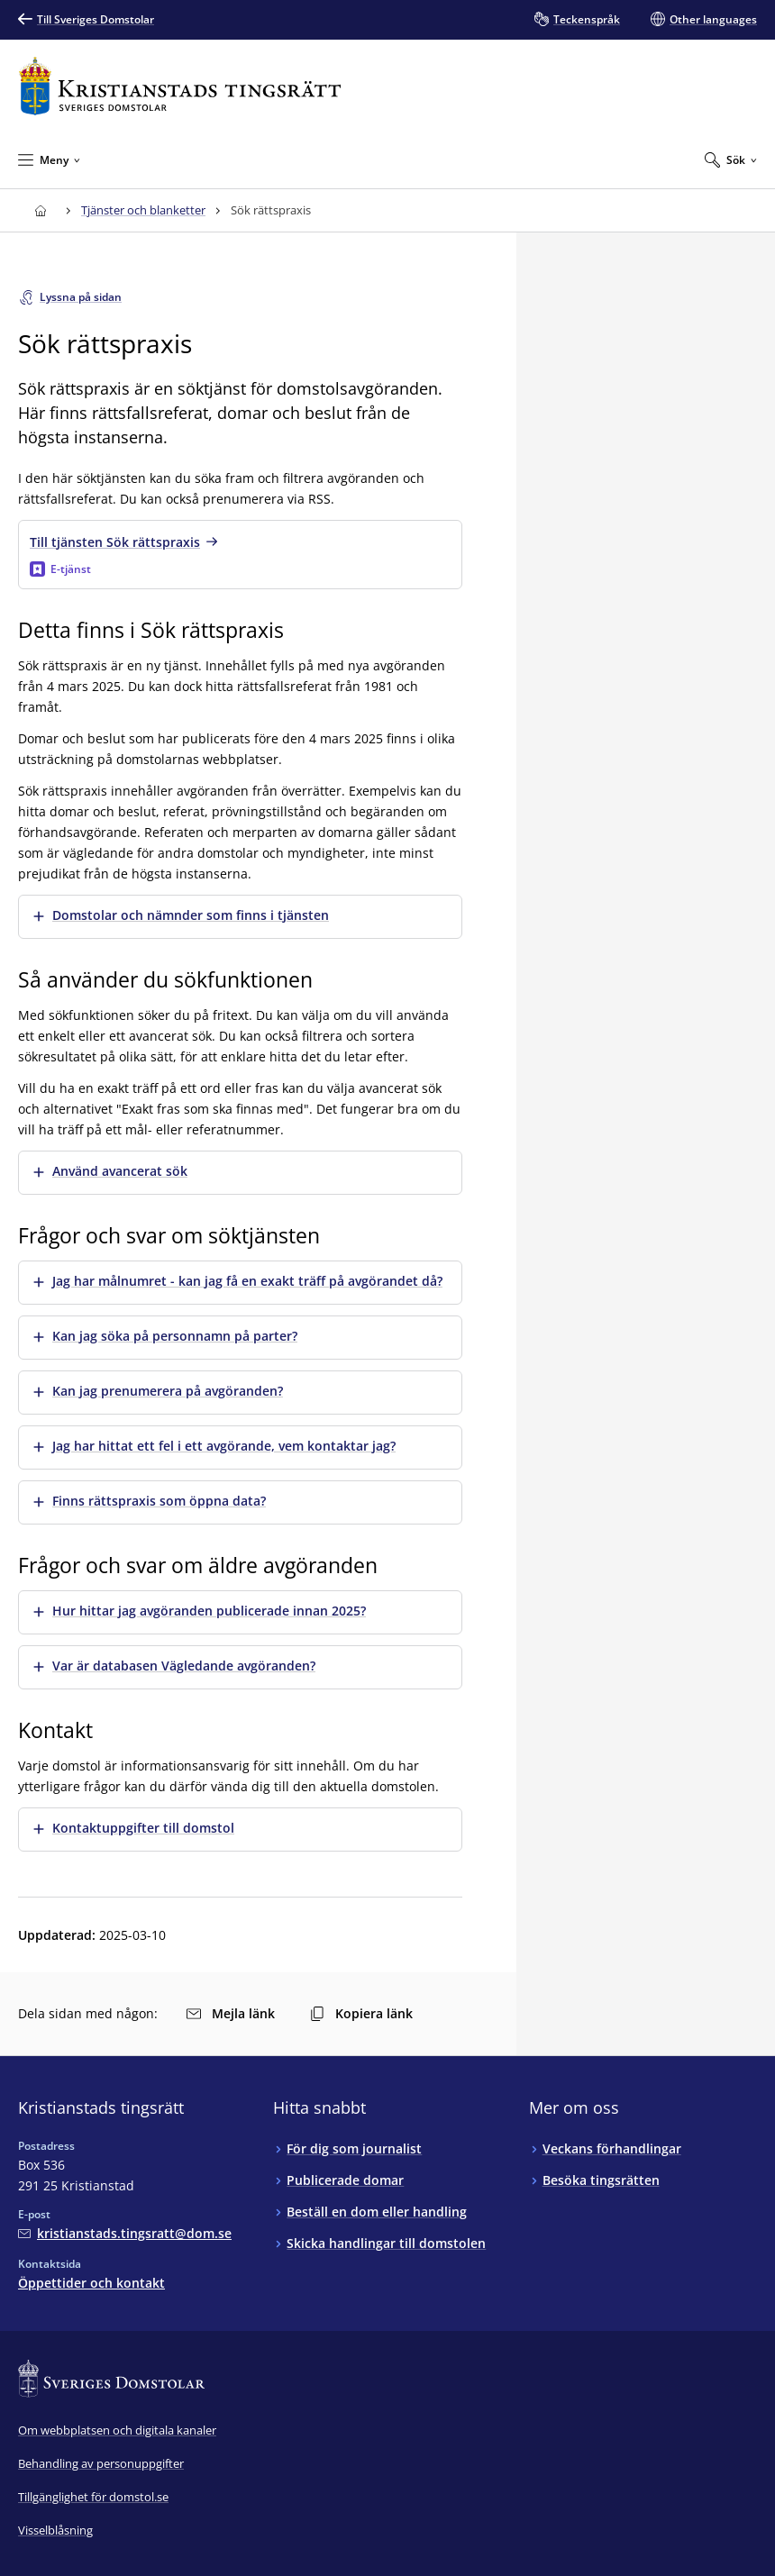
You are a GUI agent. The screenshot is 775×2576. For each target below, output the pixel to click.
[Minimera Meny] (49, 159)
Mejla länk (231, 2013)
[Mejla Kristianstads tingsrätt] (125, 2233)
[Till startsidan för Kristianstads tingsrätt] (180, 86)
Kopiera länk (361, 2013)
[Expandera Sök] (731, 159)
